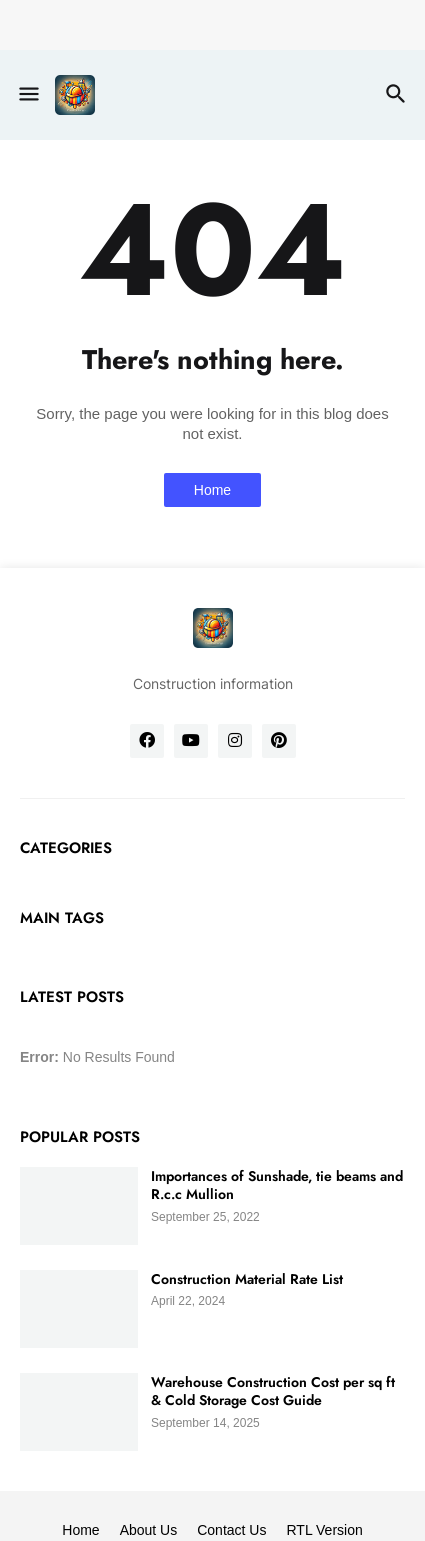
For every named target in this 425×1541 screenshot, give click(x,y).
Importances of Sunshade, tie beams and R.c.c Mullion (277, 1185)
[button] (27, 95)
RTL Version (324, 1530)
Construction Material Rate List (247, 1279)
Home (212, 490)
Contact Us (231, 1530)
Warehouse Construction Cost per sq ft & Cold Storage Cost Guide (273, 1391)
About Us (149, 1530)
